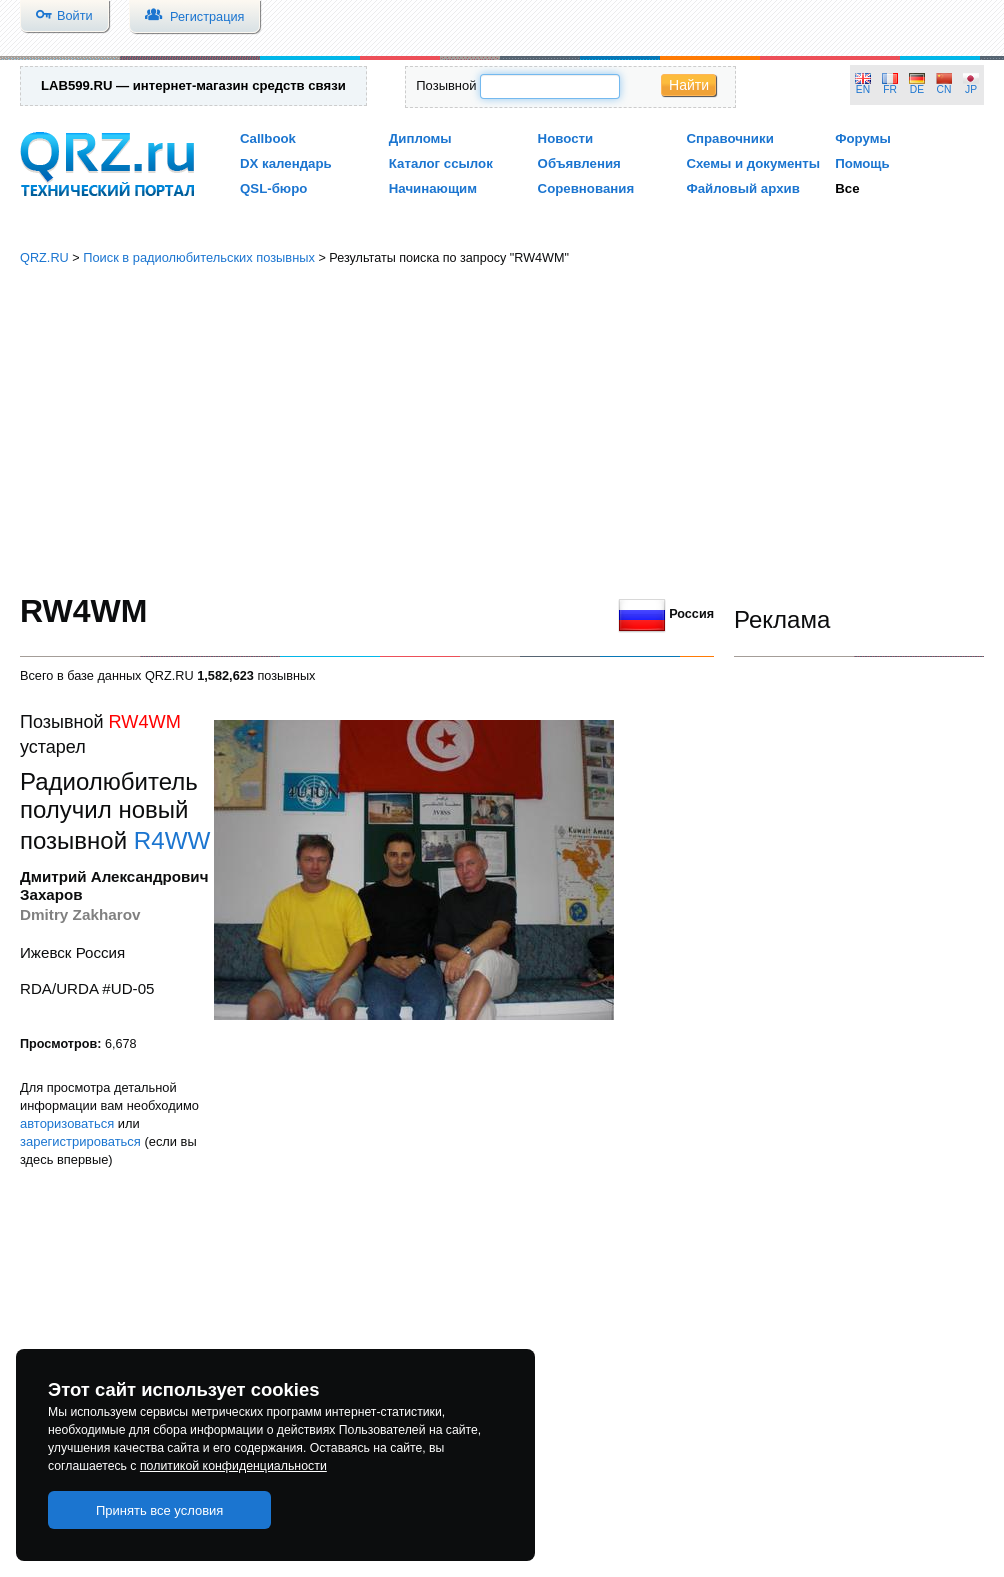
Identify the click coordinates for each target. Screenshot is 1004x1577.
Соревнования (586, 188)
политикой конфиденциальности (233, 1466)
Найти (689, 85)
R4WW (172, 840)
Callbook (268, 138)
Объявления (579, 163)
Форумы (863, 138)
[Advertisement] (502, 430)
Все (847, 188)
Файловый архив (742, 188)
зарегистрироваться (80, 1141)
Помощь (862, 163)
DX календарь (286, 163)
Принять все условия (160, 1510)
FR (890, 89)
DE (917, 89)
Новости (566, 138)
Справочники (729, 138)
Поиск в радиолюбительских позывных (199, 257)
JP (971, 89)
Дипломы (420, 138)
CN (944, 89)
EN (863, 89)
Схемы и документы (753, 163)
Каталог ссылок (441, 163)
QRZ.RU (44, 257)
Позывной (446, 85)
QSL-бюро (273, 188)
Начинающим (433, 188)
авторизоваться (67, 1123)
